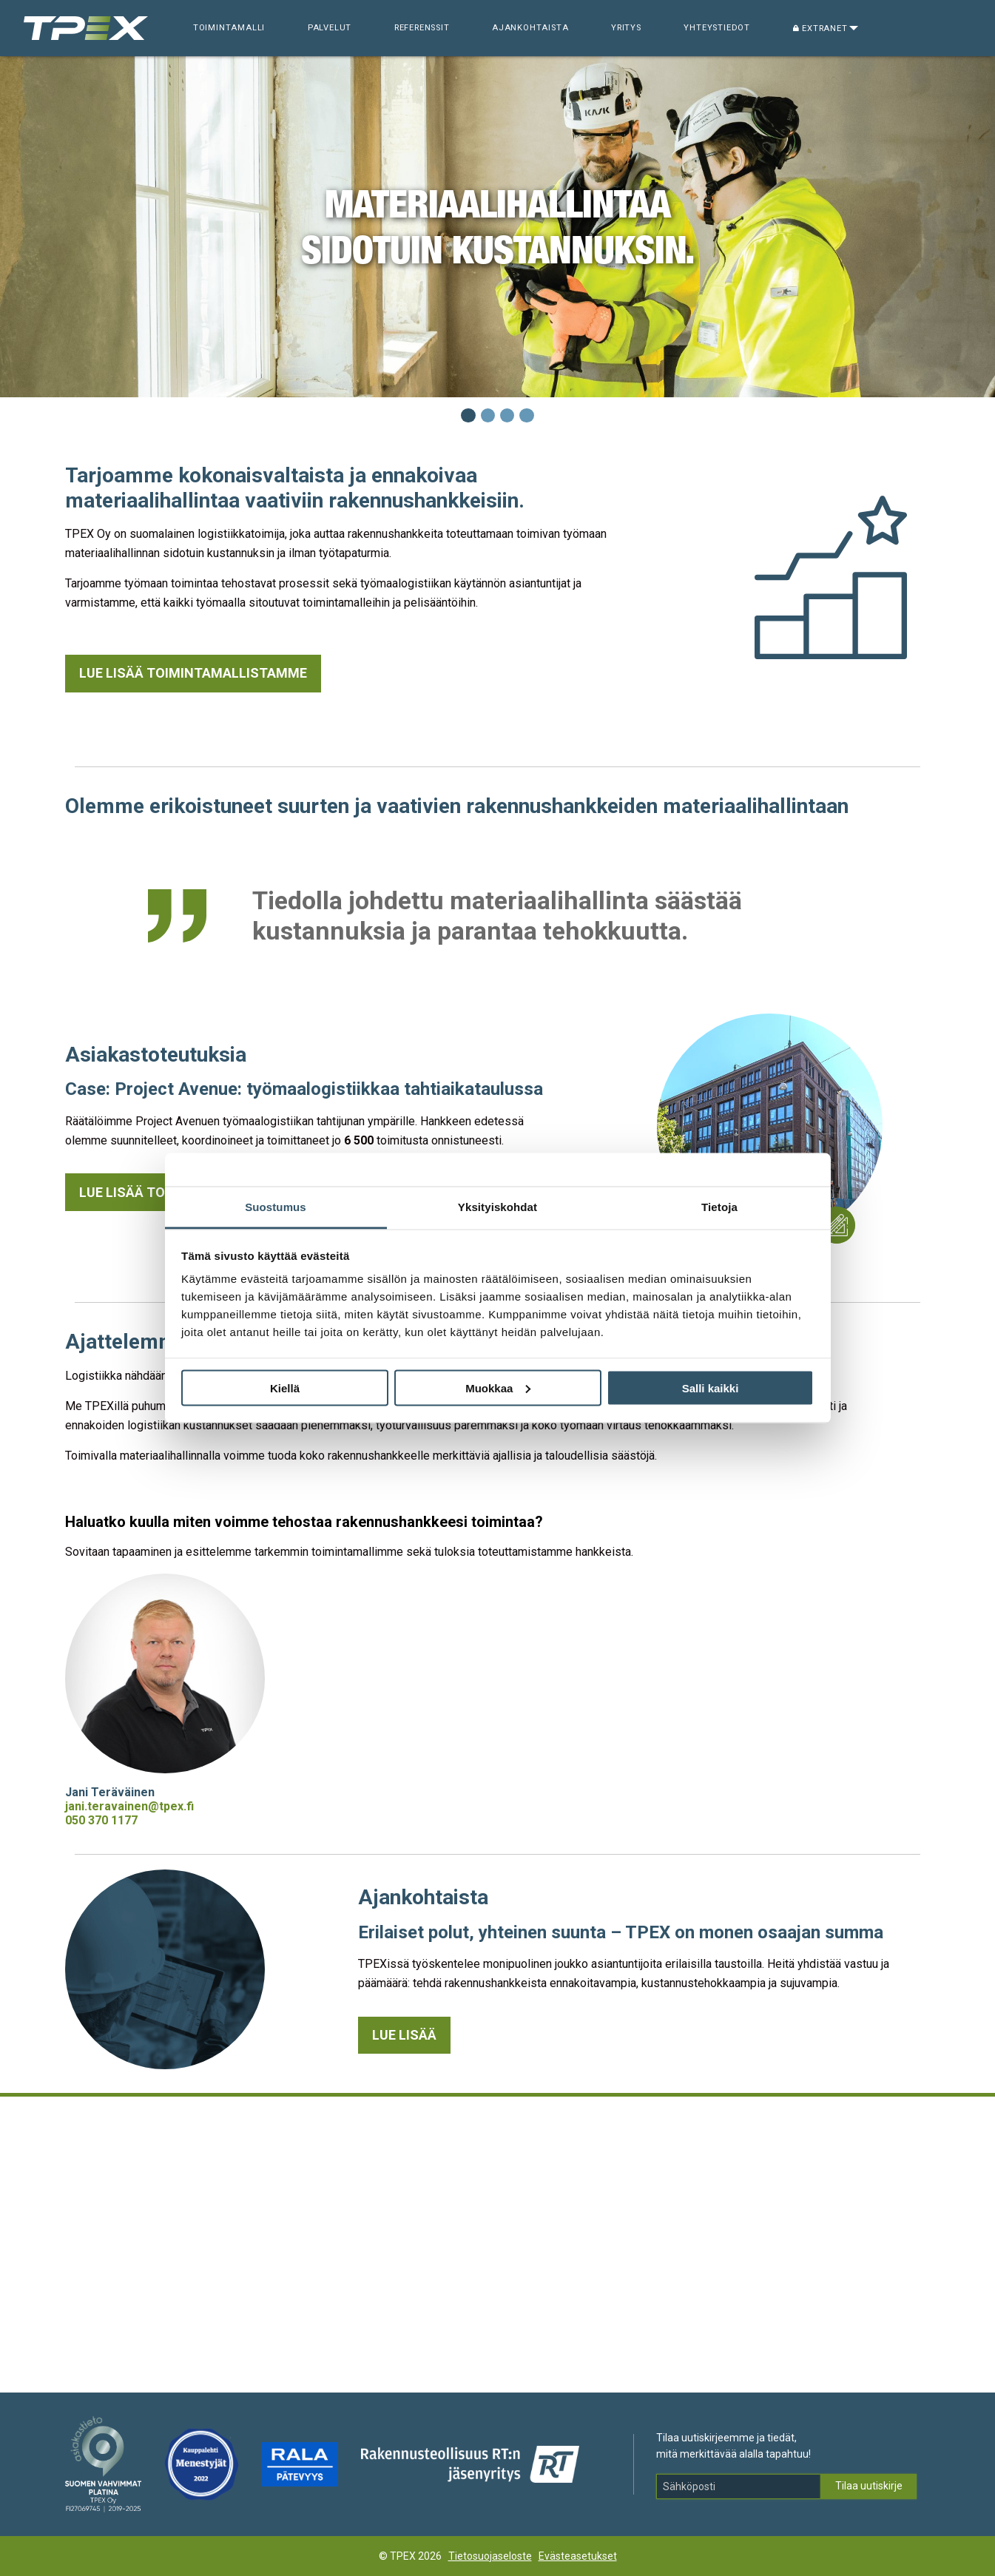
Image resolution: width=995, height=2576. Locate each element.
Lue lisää (404, 2035)
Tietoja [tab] (719, 1207)
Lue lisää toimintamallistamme (193, 673)
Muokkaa (497, 1387)
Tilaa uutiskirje (869, 2486)
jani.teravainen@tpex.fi (129, 1806)
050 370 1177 (101, 1820)
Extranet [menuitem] (820, 28)
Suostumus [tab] (275, 1207)
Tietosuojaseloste (490, 2556)
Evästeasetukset (578, 2556)
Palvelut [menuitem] (329, 28)
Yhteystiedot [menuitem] (717, 28)
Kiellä (285, 1387)
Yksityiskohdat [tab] (497, 1207)
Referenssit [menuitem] (422, 28)
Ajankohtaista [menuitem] (530, 28)
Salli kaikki (710, 1387)
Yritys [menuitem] (626, 28)
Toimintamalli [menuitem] (229, 28)
